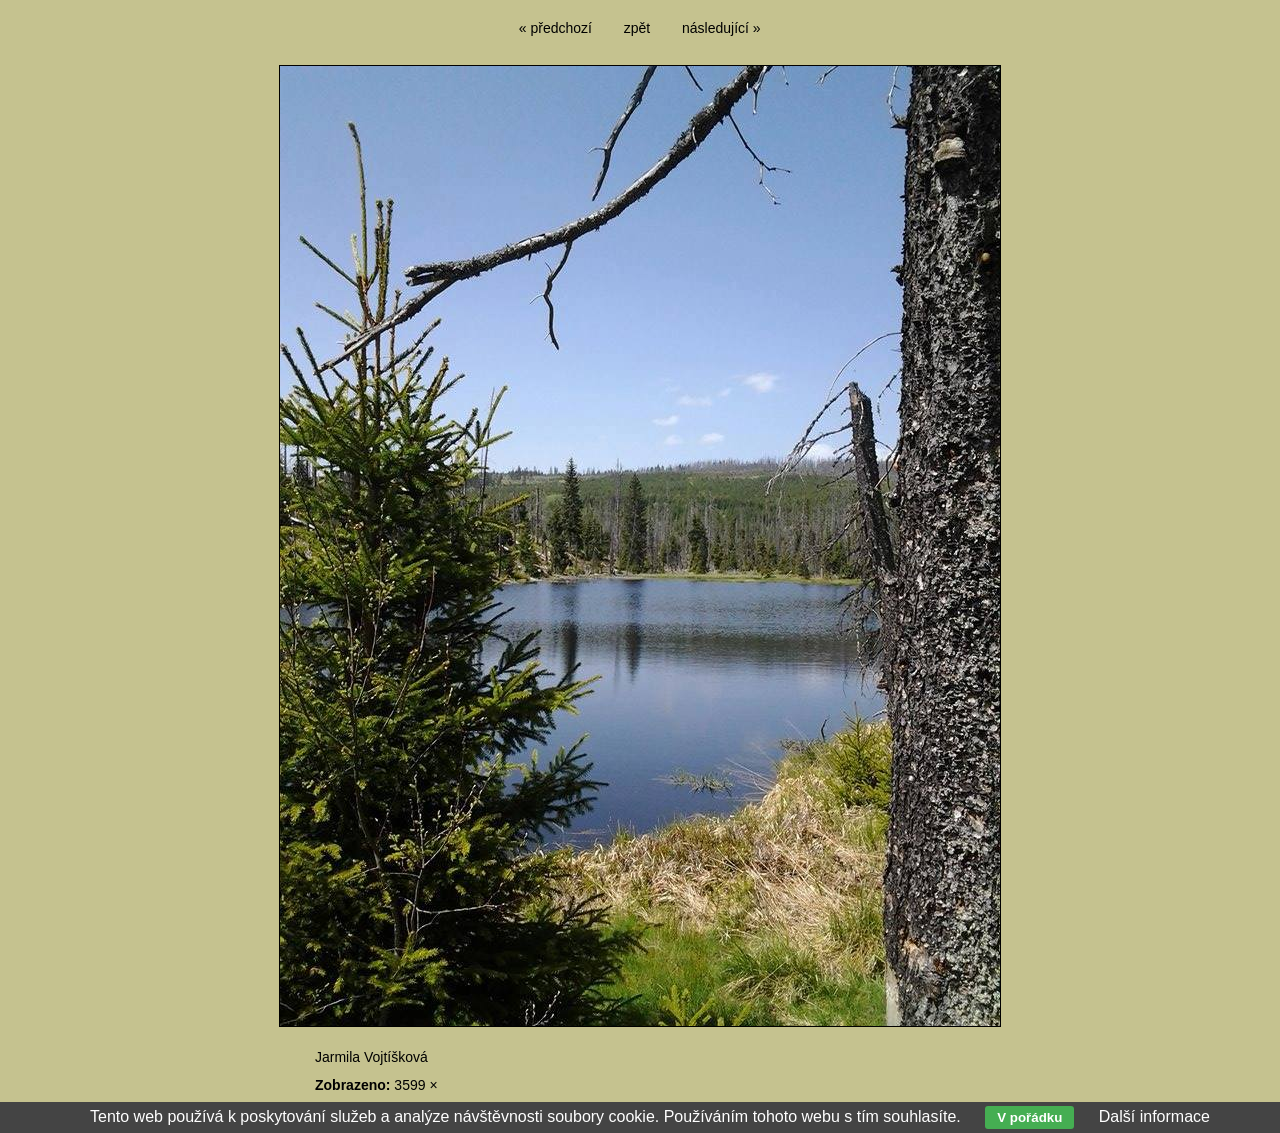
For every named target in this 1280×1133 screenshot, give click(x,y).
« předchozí (555, 28)
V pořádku (1029, 1117)
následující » (721, 28)
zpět (637, 28)
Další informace (1154, 1116)
